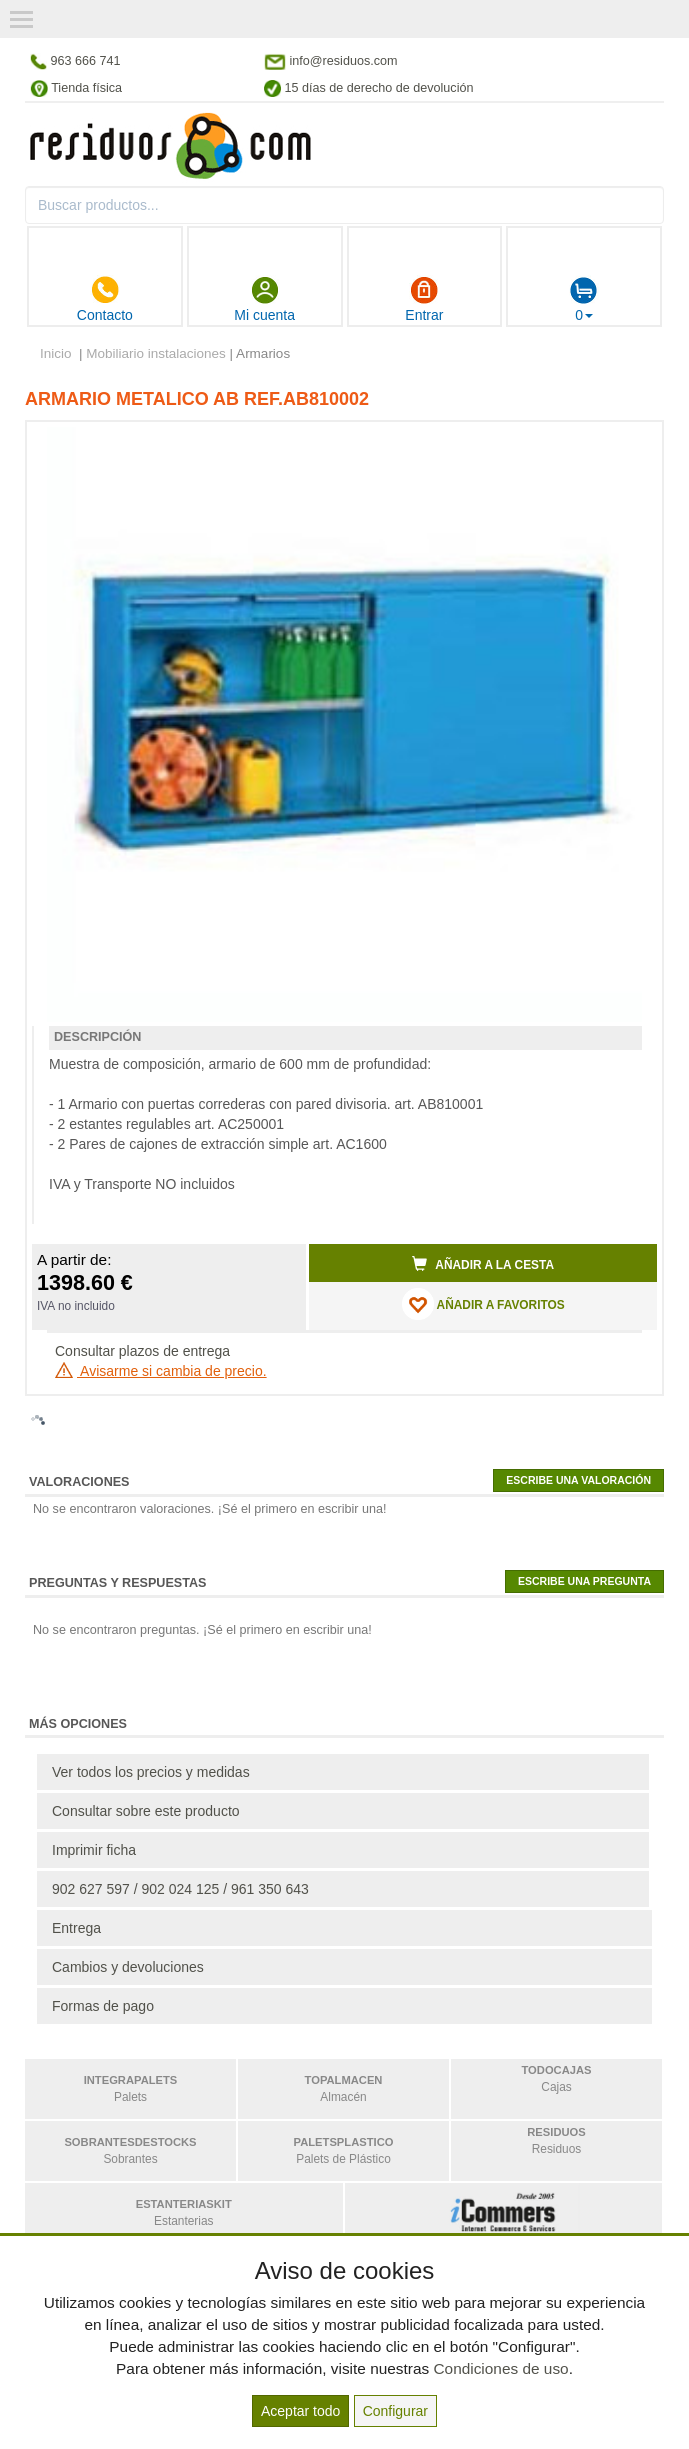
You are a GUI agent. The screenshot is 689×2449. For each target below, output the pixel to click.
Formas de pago (103, 2006)
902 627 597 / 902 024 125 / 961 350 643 (180, 1889)
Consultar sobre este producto (146, 1811)
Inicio (56, 353)
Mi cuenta (264, 299)
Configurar (395, 2411)
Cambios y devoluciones (128, 1967)
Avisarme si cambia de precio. (161, 1371)
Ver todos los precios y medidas (151, 1772)
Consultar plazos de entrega (142, 1351)
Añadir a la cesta (483, 1264)
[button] (624, 445)
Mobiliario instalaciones (156, 353)
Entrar (424, 299)
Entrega (76, 1928)
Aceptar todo (300, 2411)
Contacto (105, 299)
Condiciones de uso (500, 2368)
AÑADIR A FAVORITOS (483, 1304)
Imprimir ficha (94, 1850)
